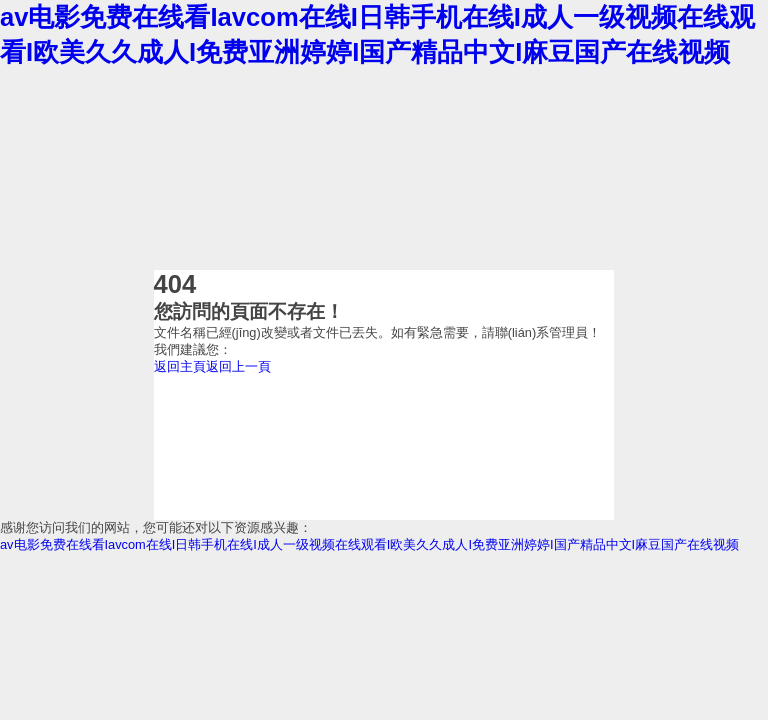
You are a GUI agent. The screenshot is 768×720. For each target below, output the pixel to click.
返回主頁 (180, 366)
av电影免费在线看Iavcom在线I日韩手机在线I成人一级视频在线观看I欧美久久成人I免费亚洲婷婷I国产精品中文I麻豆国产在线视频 (369, 544)
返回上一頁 (238, 366)
